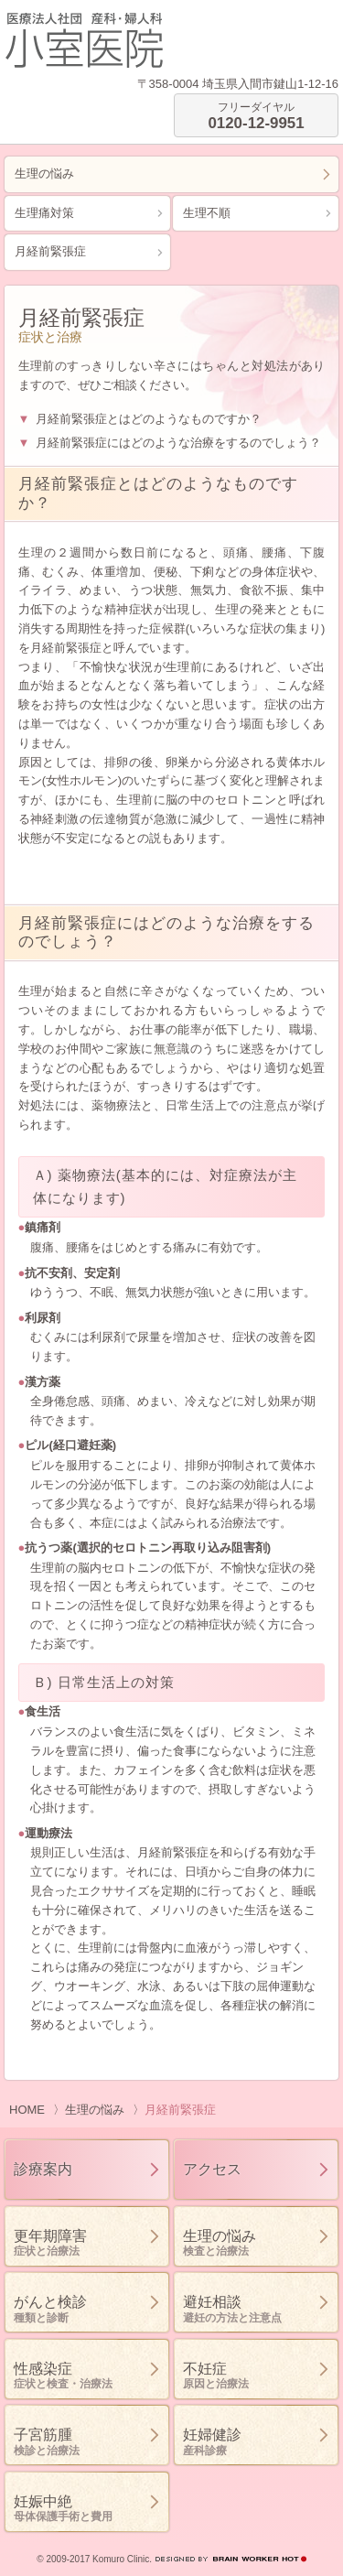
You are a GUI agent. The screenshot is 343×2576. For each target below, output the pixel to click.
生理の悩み (44, 173)
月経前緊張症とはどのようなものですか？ (149, 419)
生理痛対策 (44, 213)
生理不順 (206, 213)
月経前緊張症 (50, 251)
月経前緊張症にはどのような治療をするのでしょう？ (178, 442)
